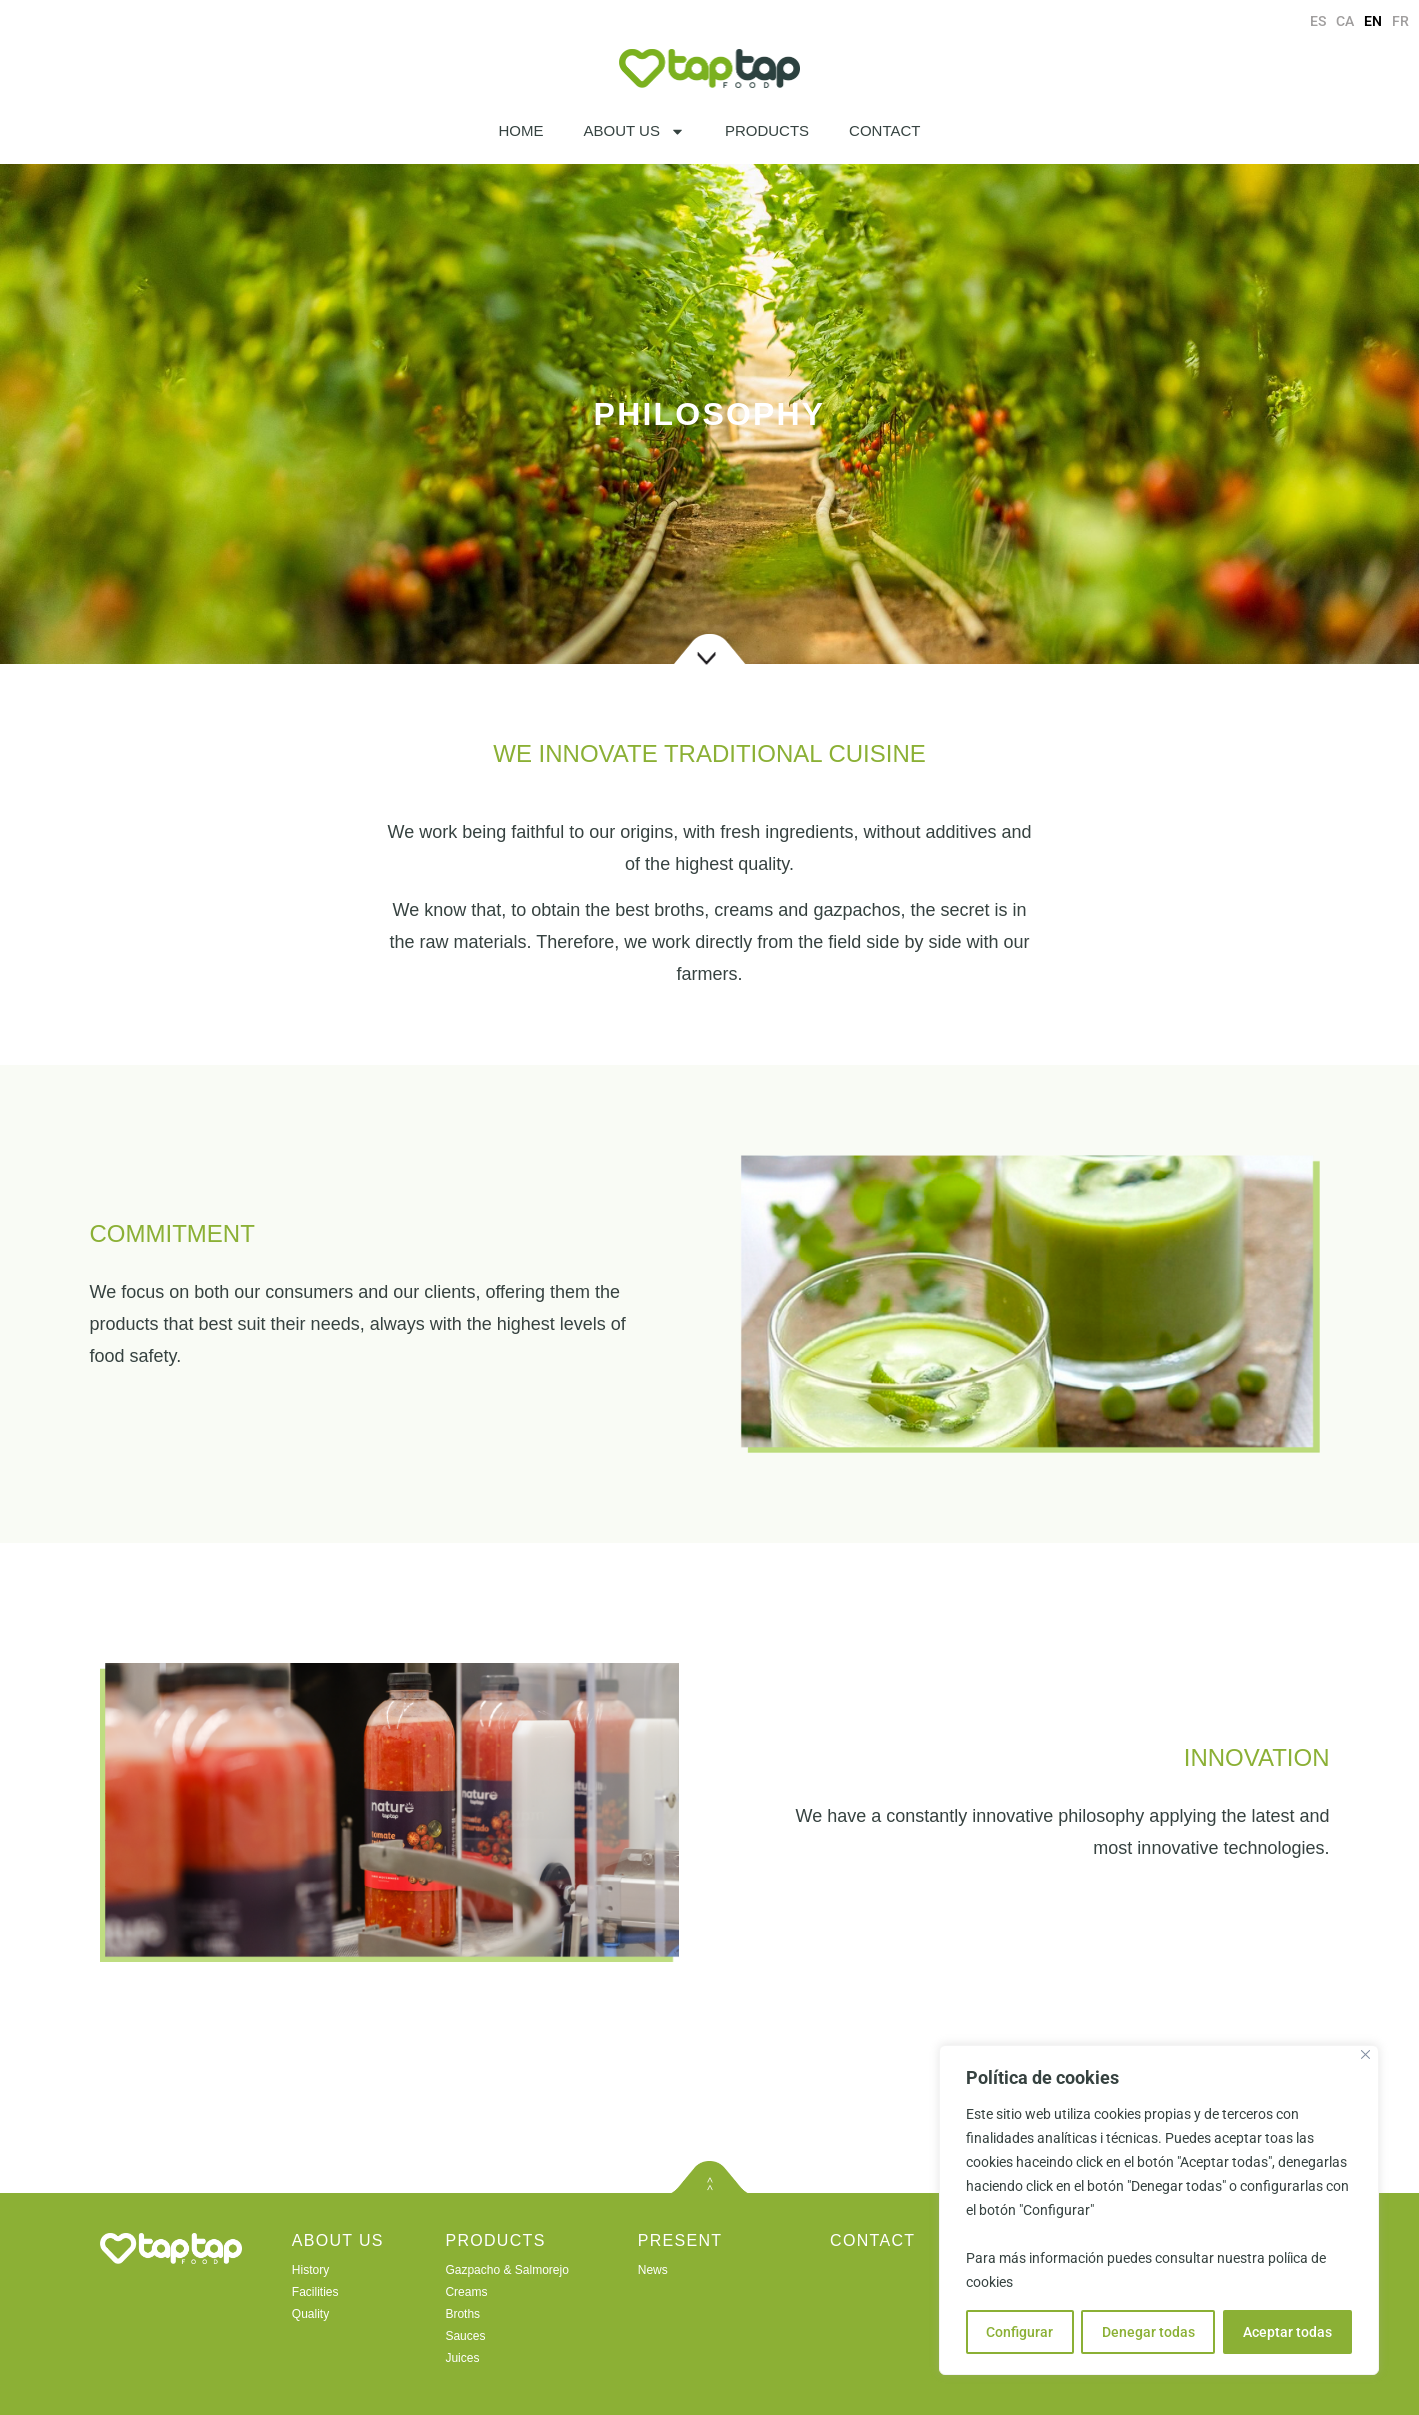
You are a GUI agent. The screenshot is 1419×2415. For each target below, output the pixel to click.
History (310, 2270)
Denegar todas (1147, 2332)
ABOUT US (634, 131)
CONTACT (884, 130)
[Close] (1365, 2054)
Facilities (315, 2292)
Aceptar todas (1287, 2332)
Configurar (1019, 2332)
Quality (310, 2314)
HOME (521, 130)
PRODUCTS (767, 130)
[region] (1159, 2210)
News (653, 2270)
